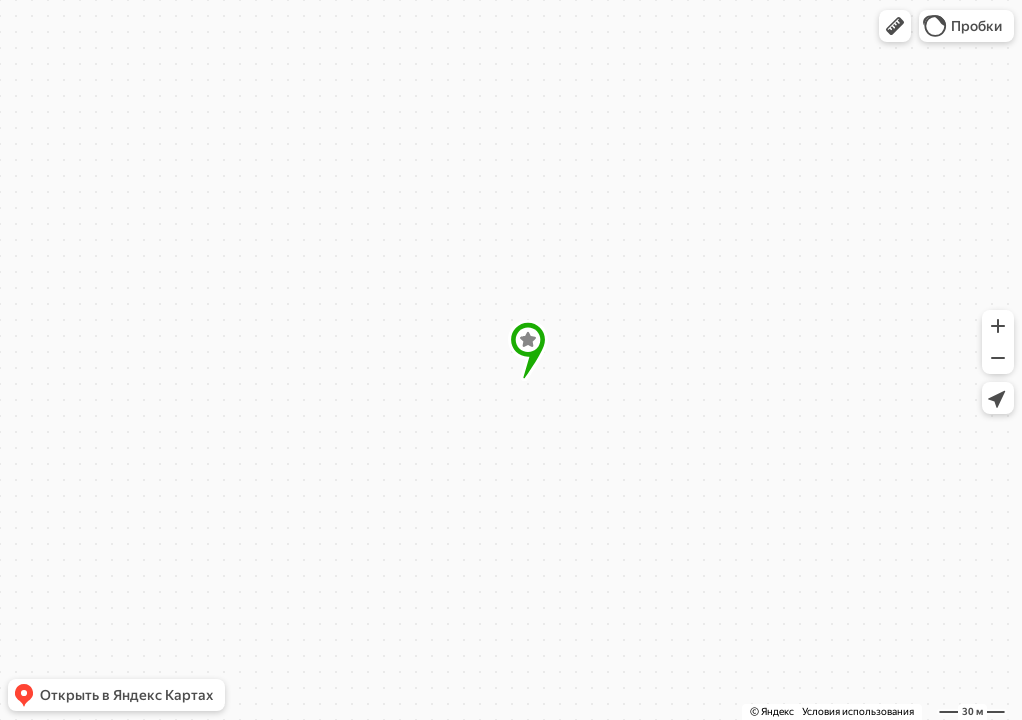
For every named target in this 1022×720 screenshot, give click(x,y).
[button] (895, 26)
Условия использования (858, 711)
